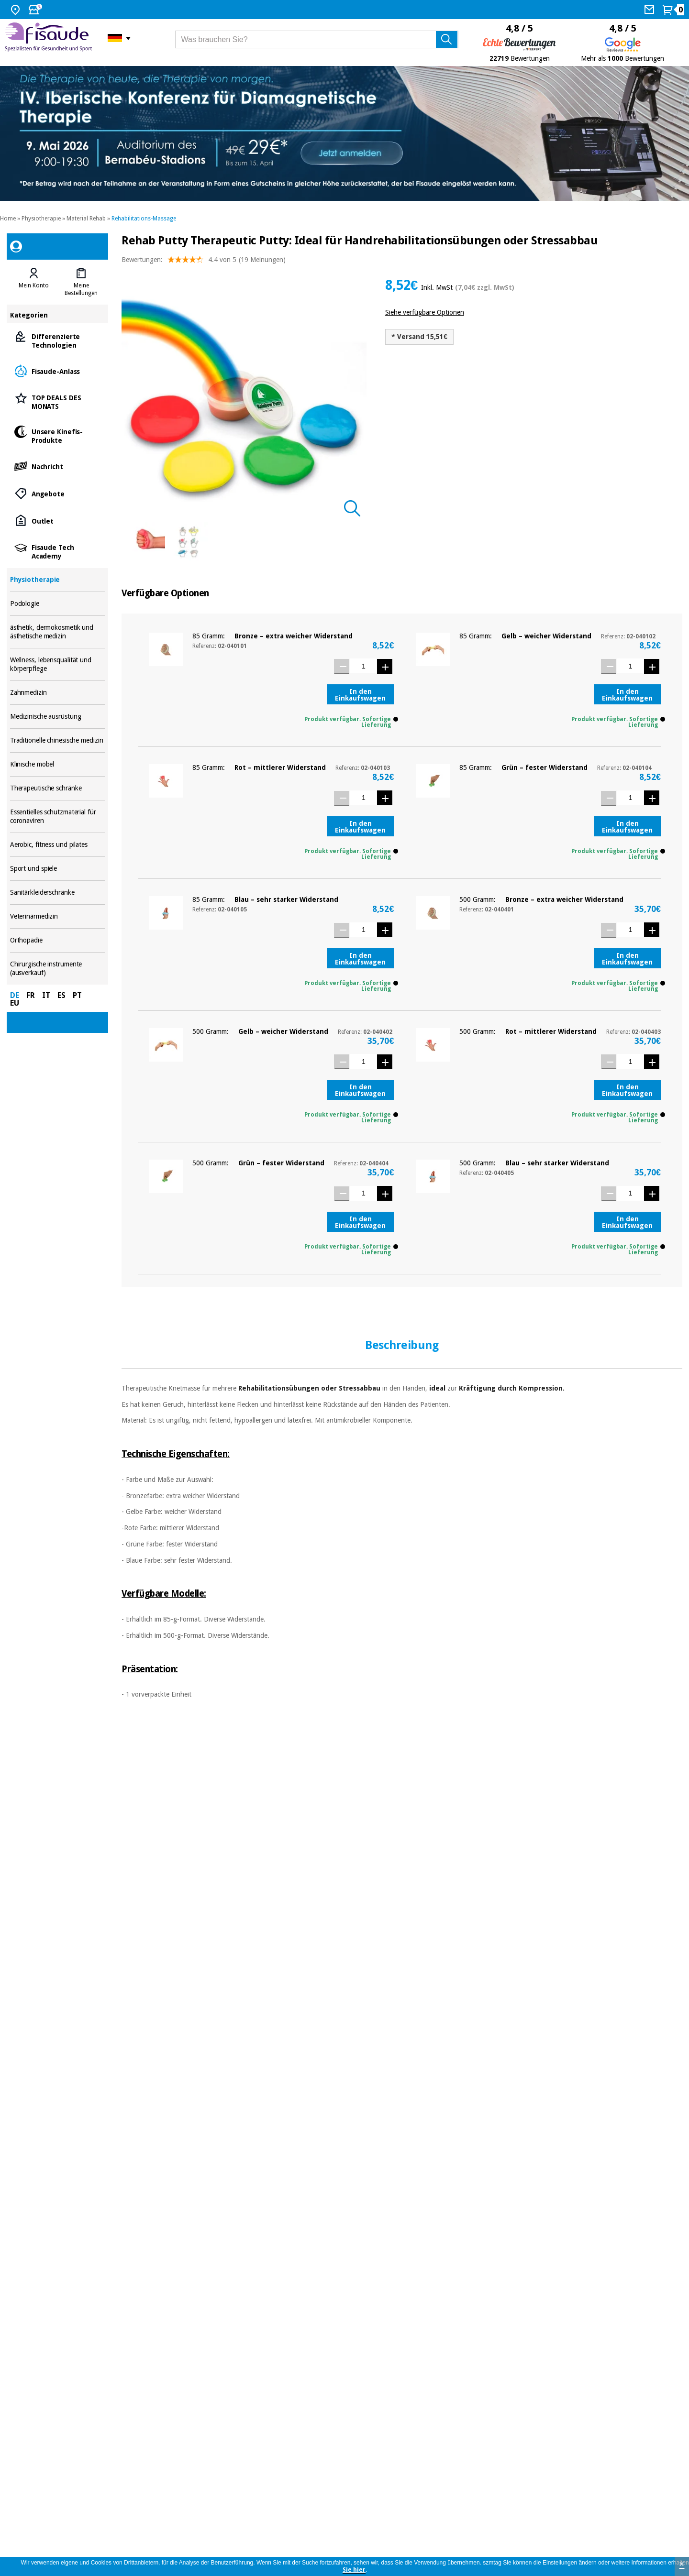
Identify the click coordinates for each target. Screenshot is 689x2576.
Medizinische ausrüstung (57, 716)
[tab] (33, 282)
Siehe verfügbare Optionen (424, 312)
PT (77, 995)
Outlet (57, 520)
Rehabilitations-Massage (143, 218)
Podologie (57, 603)
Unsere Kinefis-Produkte (57, 435)
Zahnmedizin (57, 692)
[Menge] (363, 665)
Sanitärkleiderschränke (57, 892)
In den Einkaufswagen (360, 695)
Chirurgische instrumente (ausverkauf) (57, 969)
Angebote (57, 493)
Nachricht (57, 466)
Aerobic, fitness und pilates (57, 844)
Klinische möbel (57, 764)
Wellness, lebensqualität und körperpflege (57, 664)
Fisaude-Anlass (57, 370)
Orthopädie (57, 940)
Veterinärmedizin (57, 916)
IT (46, 995)
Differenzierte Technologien (57, 340)
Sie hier (354, 2569)
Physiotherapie (41, 218)
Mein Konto (34, 285)
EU (14, 1003)
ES (61, 995)
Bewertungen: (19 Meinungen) (204, 262)
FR (30, 995)
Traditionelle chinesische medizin (57, 740)
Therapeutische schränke (57, 788)
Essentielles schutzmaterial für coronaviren (57, 816)
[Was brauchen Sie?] (317, 39)
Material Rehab (86, 218)
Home (8, 218)
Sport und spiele (57, 868)
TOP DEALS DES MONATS (57, 401)
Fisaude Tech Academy (57, 551)
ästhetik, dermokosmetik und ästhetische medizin (57, 632)
